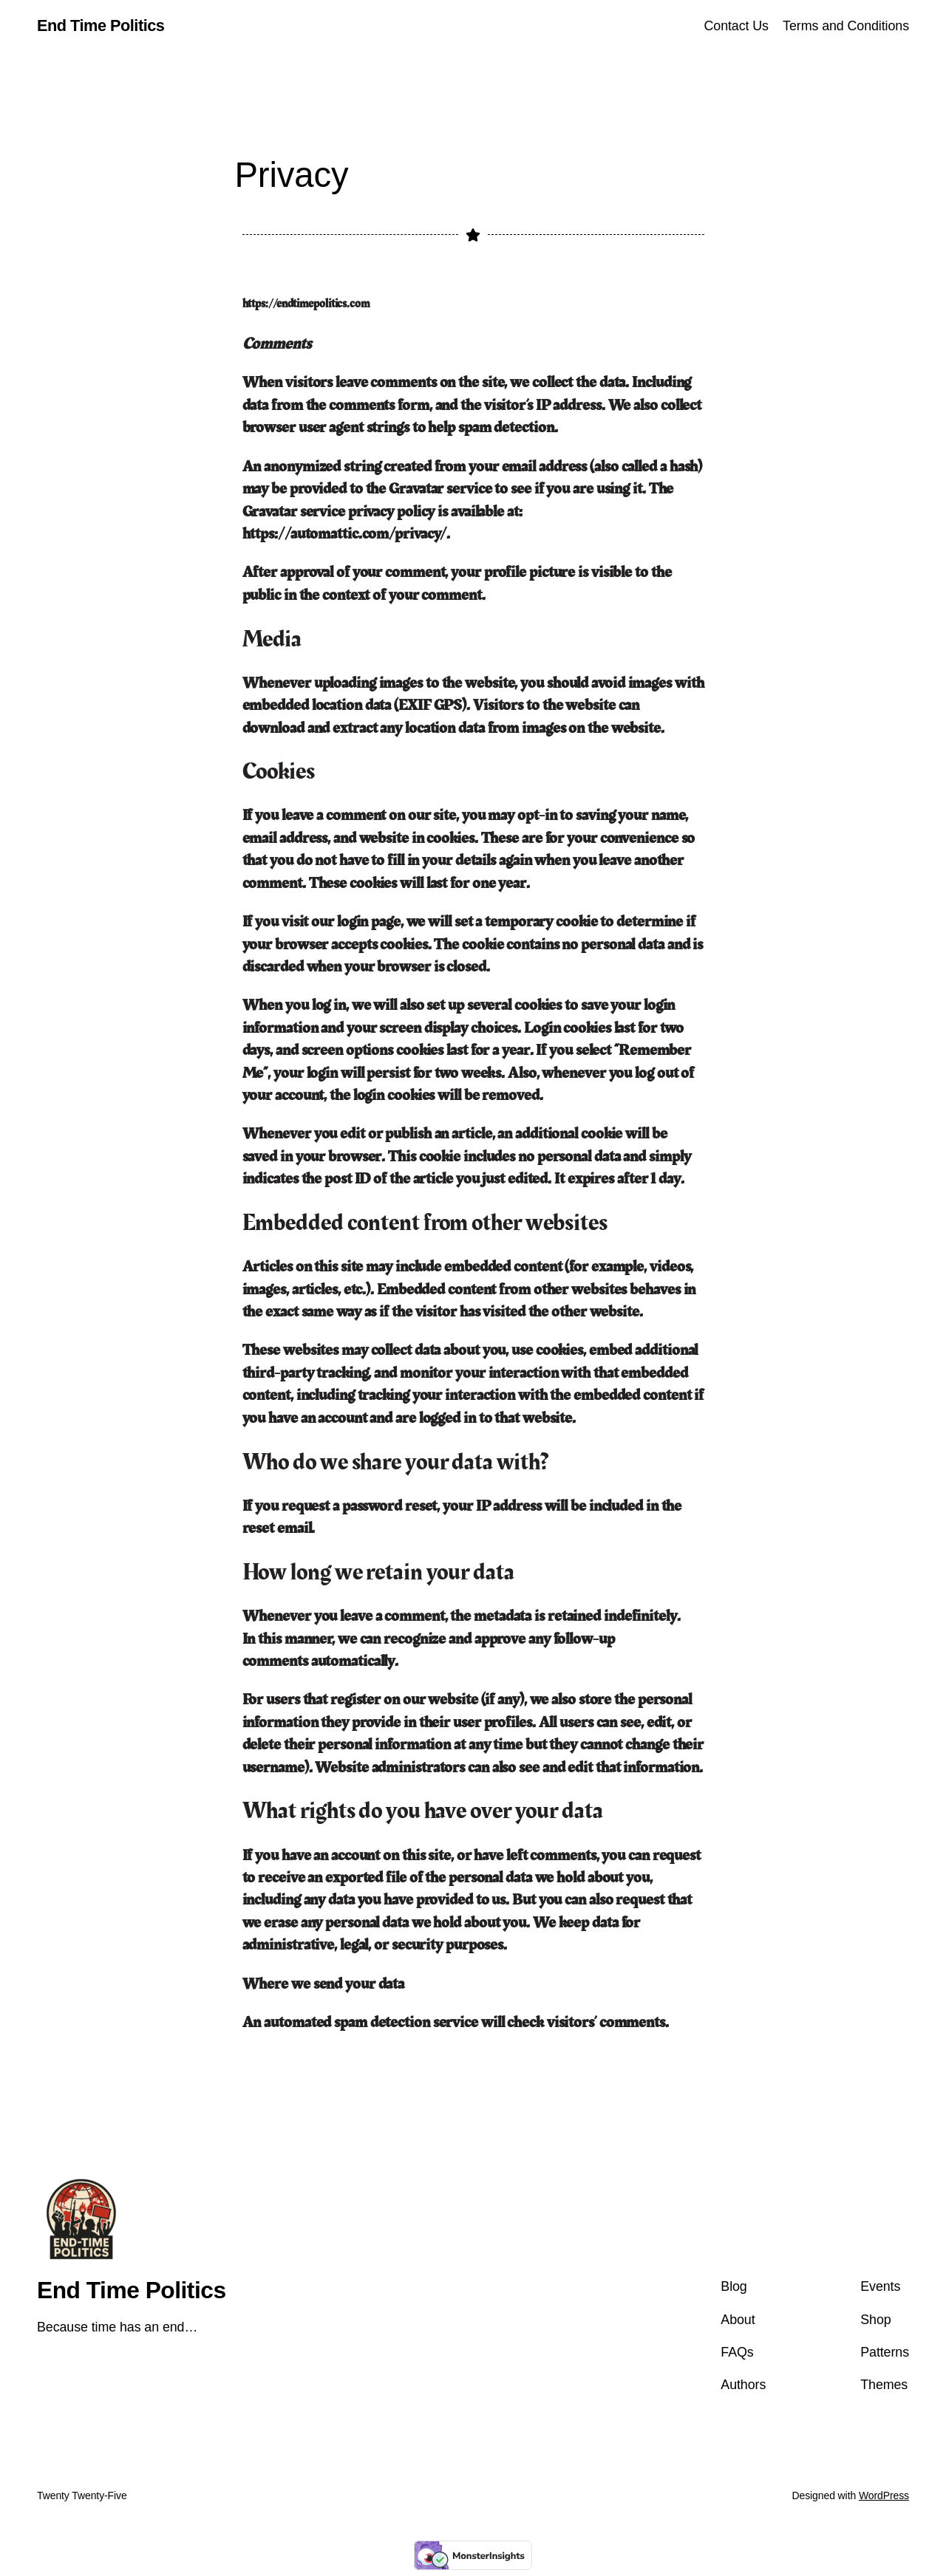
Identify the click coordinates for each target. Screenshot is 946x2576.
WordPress (884, 2495)
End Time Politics (100, 25)
